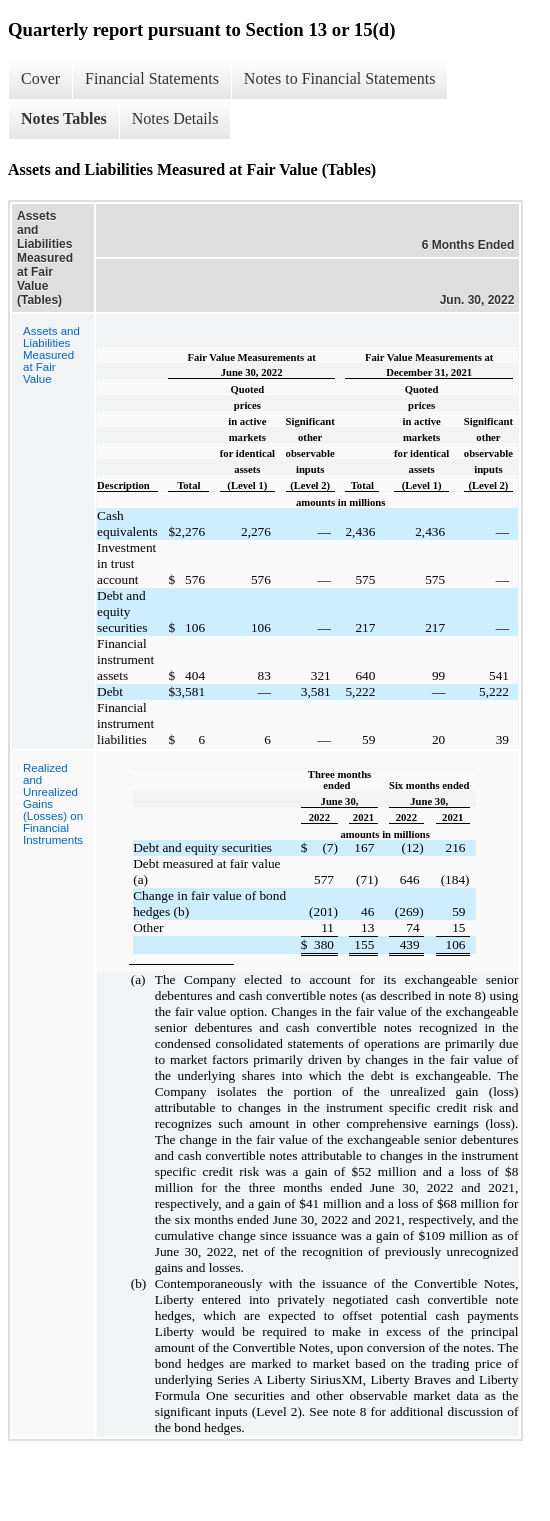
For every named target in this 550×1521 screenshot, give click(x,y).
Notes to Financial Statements (340, 78)
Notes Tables (64, 118)
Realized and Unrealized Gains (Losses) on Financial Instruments (53, 804)
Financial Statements (152, 78)
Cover (40, 78)
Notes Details (175, 118)
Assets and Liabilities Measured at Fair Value (51, 355)
